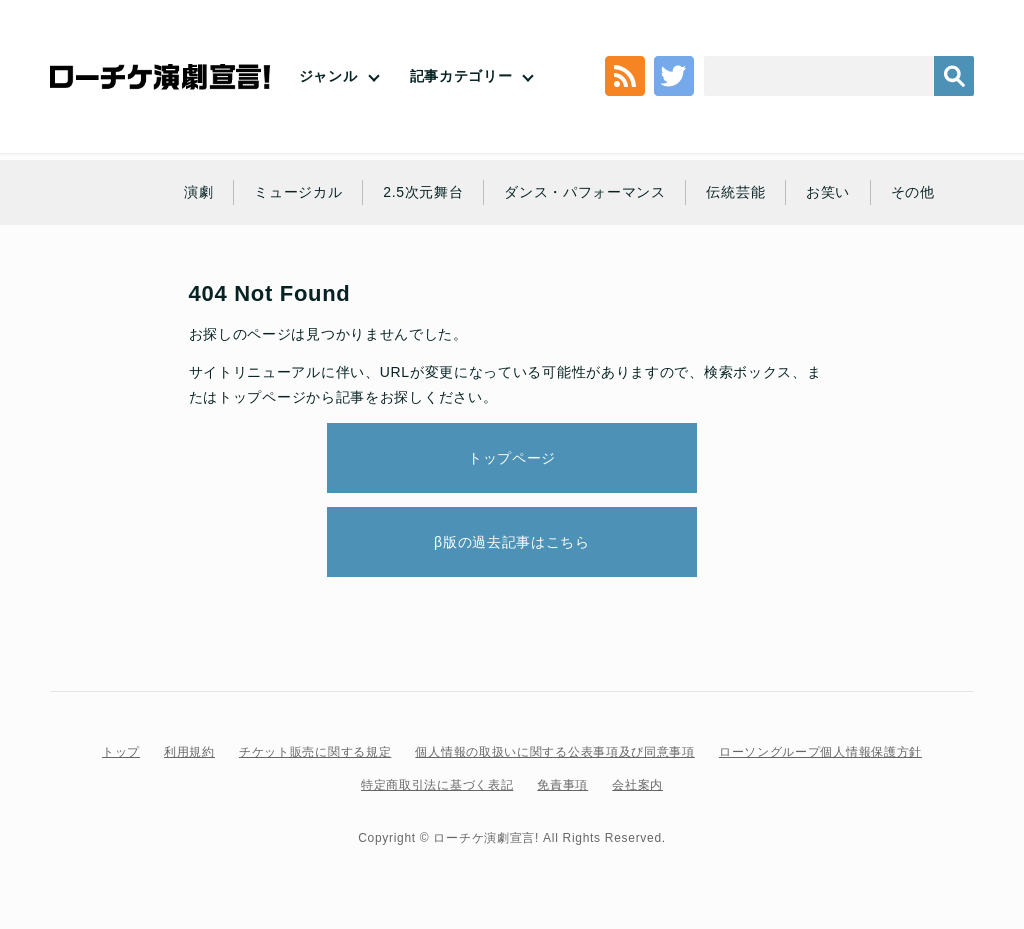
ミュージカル (298, 192)
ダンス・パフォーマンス (585, 192)
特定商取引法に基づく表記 (437, 785)
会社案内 (637, 785)
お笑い (828, 192)
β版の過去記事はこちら (512, 542)
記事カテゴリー (461, 76)
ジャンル (328, 76)
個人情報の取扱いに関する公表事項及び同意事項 (554, 752)
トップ (121, 752)
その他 (913, 192)
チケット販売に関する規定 (315, 752)
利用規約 (189, 752)
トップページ (262, 397)
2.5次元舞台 (423, 192)
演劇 (198, 192)
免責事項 (562, 785)
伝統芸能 (735, 192)
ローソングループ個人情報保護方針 (820, 752)
